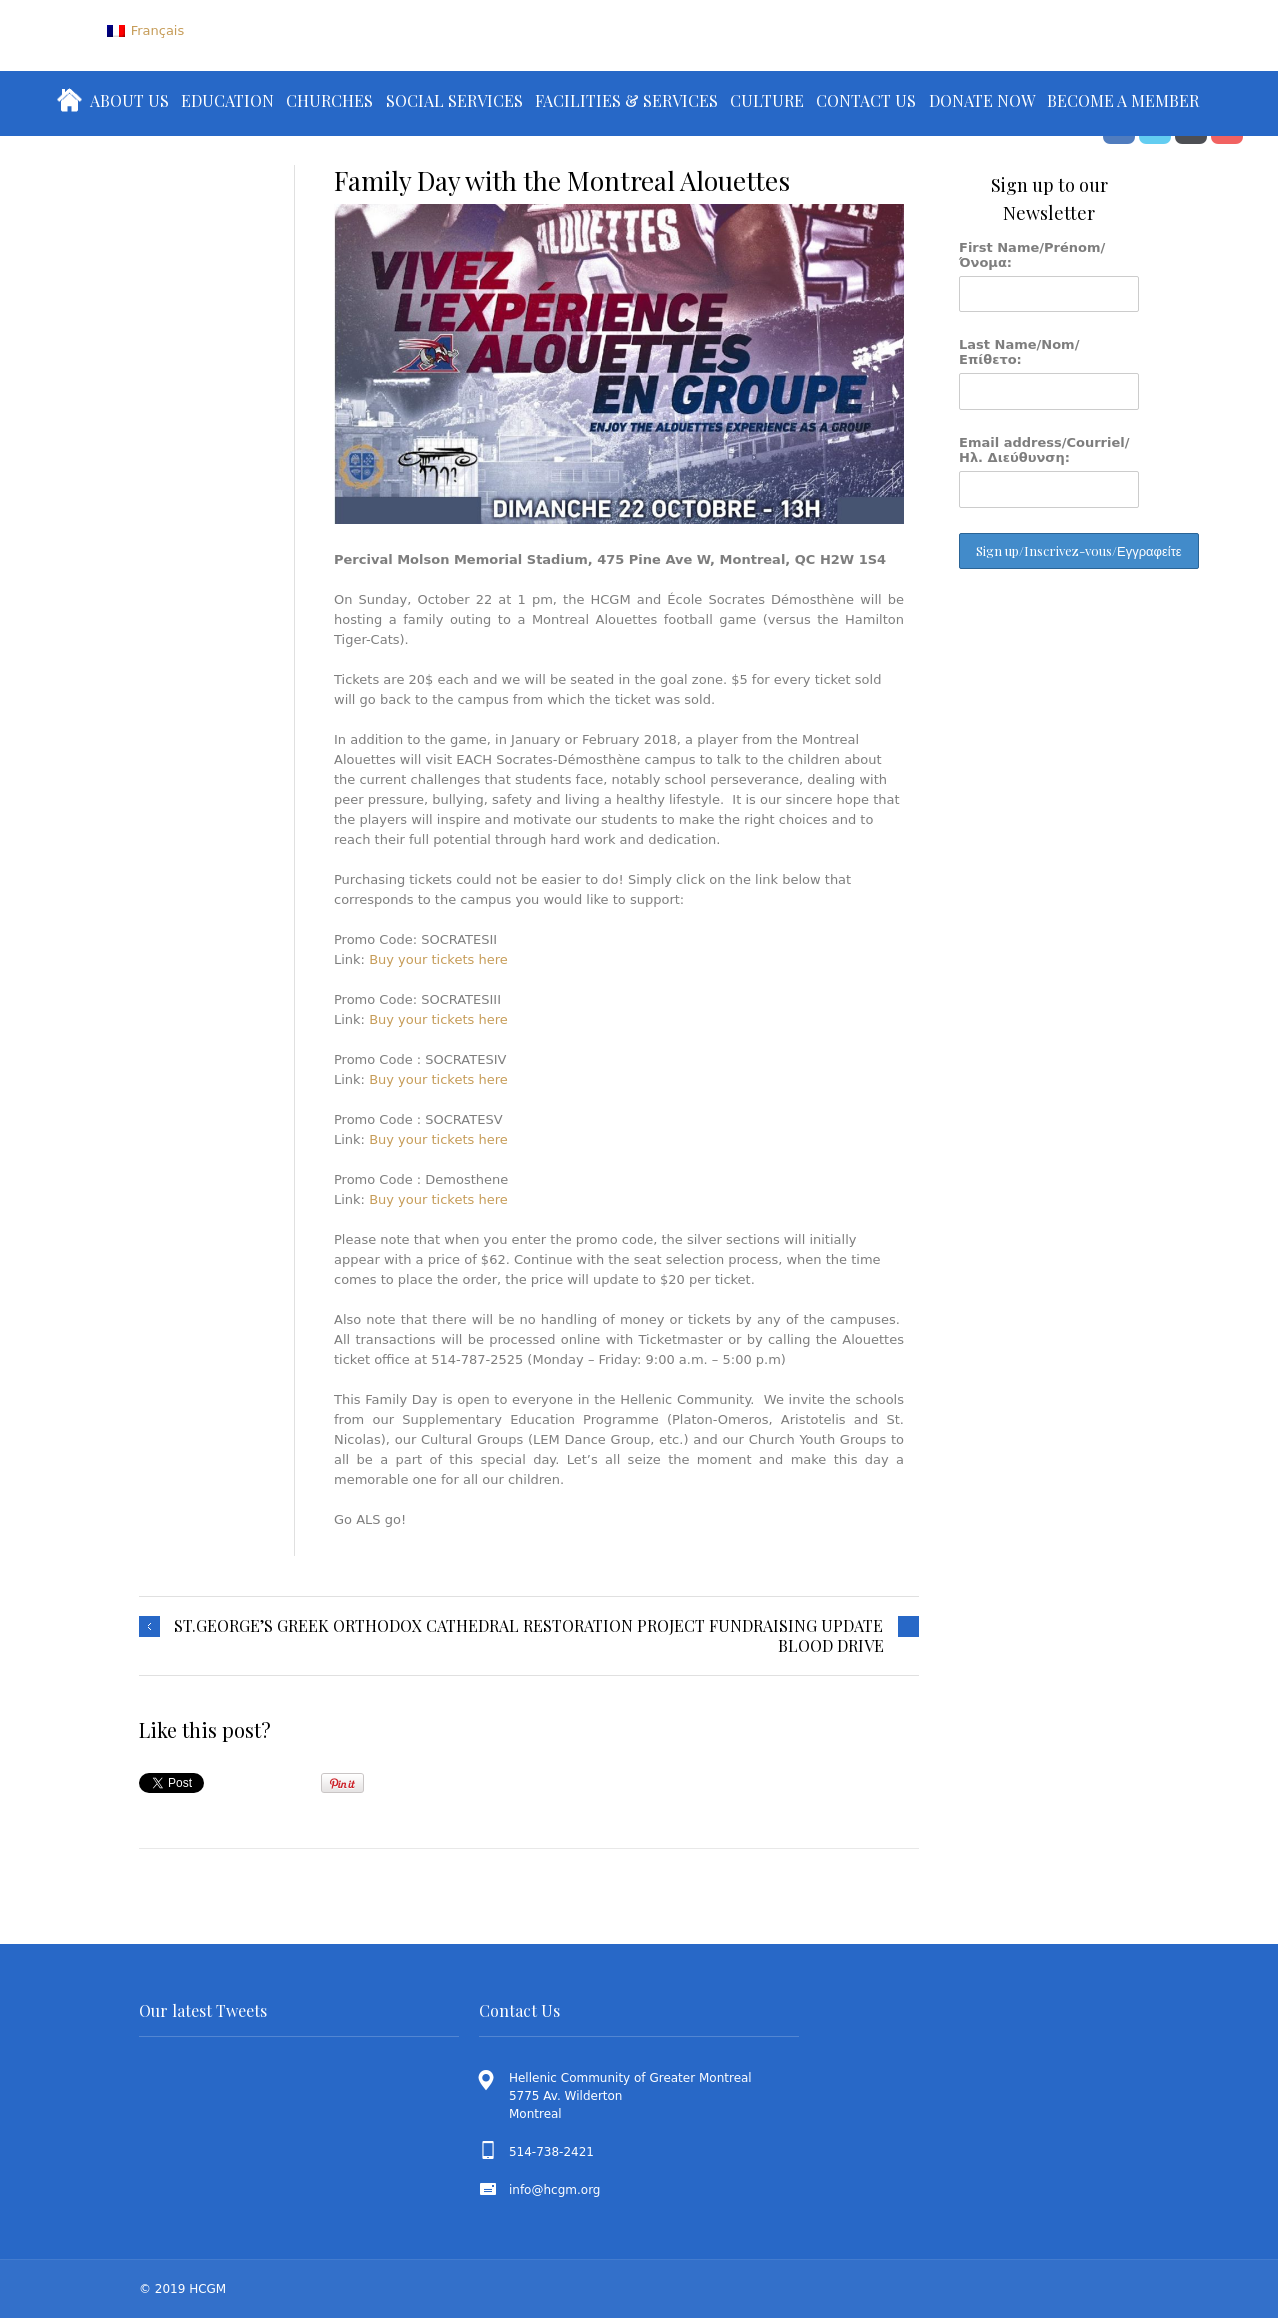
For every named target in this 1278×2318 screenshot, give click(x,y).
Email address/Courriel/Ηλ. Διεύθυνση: (1044, 450)
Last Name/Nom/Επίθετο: (1019, 352)
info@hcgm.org (555, 2190)
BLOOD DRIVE (831, 1646)
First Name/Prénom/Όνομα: (1032, 255)
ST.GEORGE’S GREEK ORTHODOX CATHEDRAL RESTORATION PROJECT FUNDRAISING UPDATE (528, 1626)
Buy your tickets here (438, 959)
